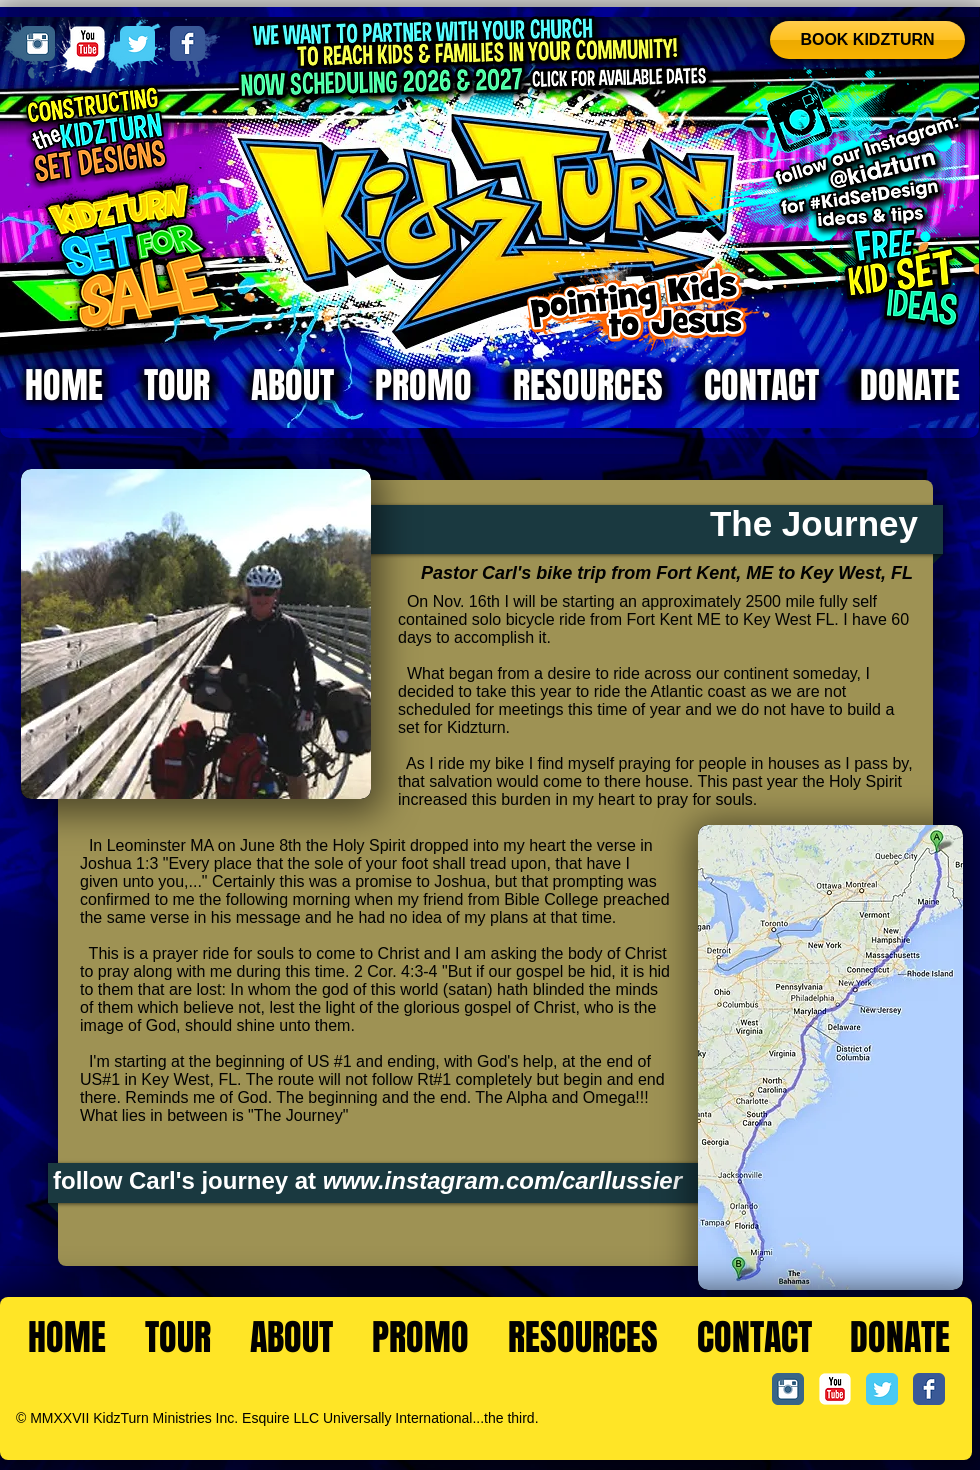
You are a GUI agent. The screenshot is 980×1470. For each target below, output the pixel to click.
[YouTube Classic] (87, 43)
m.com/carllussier (580, 1180)
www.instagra (400, 1180)
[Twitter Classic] (137, 43)
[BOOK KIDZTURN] (867, 40)
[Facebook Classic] (187, 43)
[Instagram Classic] (37, 43)
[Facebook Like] (910, 1431)
